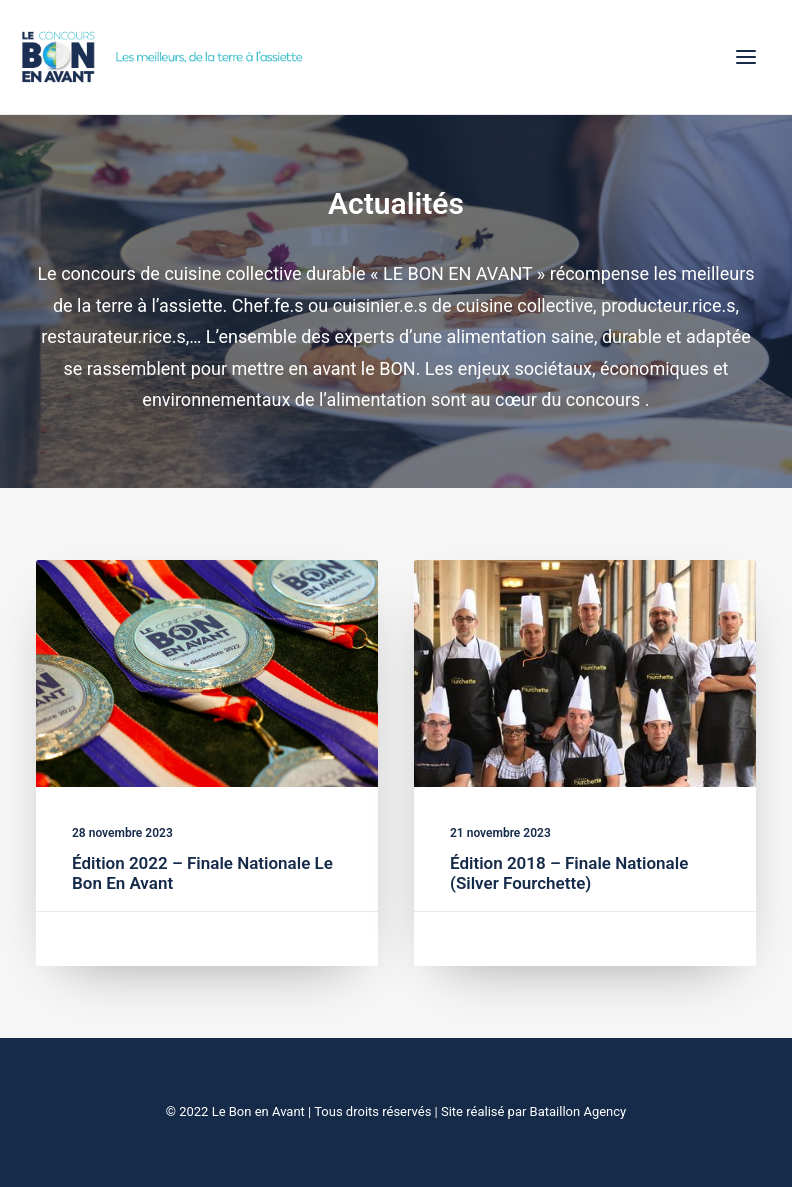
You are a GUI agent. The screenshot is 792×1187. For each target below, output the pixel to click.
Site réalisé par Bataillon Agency (533, 1111)
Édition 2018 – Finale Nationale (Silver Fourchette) (569, 874)
